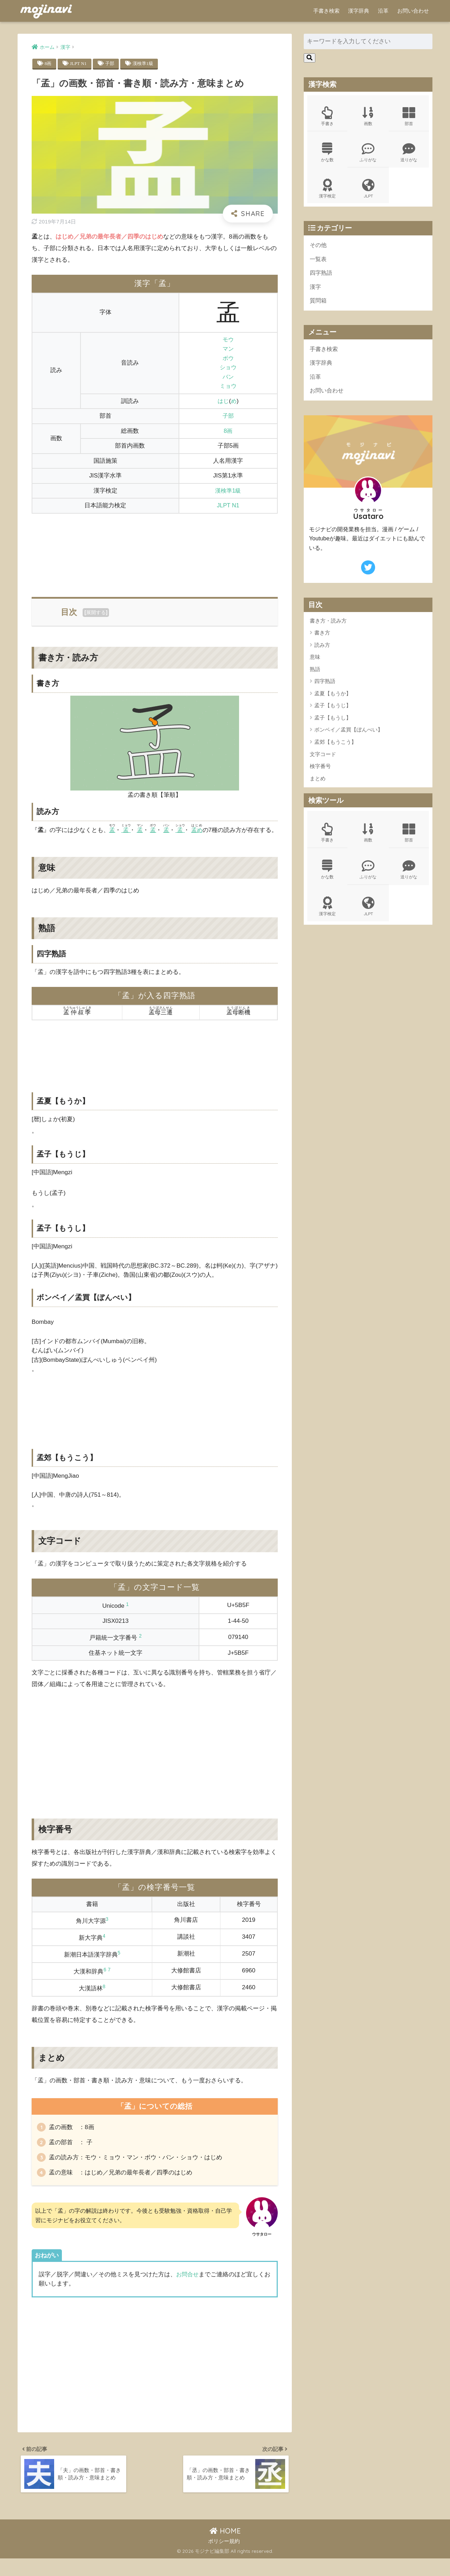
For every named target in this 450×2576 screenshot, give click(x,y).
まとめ (318, 784)
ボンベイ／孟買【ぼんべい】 (348, 735)
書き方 (322, 638)
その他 (319, 247)
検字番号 (320, 772)
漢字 (316, 290)
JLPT (368, 190)
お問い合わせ (413, 11)
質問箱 (319, 304)
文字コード (323, 759)
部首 (408, 116)
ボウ (228, 358)
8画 (48, 63)
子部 (111, 63)
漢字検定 (327, 190)
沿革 (383, 11)
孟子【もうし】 (332, 723)
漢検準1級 (145, 63)
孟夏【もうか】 (332, 699)
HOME (225, 2548)
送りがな (408, 153)
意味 (315, 662)
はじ (223, 401)
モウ (228, 340)
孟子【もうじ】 (332, 711)
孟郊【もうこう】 (335, 747)
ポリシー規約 (224, 2559)
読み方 (322, 650)
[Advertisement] (155, 551)
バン (228, 377)
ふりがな (368, 153)
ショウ (228, 367)
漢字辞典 (358, 11)
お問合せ (188, 2289)
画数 (368, 116)
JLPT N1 (79, 63)
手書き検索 (326, 11)
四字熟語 (322, 275)
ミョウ (228, 386)
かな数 (327, 153)
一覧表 (319, 261)
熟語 (315, 674)
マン (228, 349)
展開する (96, 613)
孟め (199, 830)
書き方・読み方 (328, 626)
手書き (327, 116)
